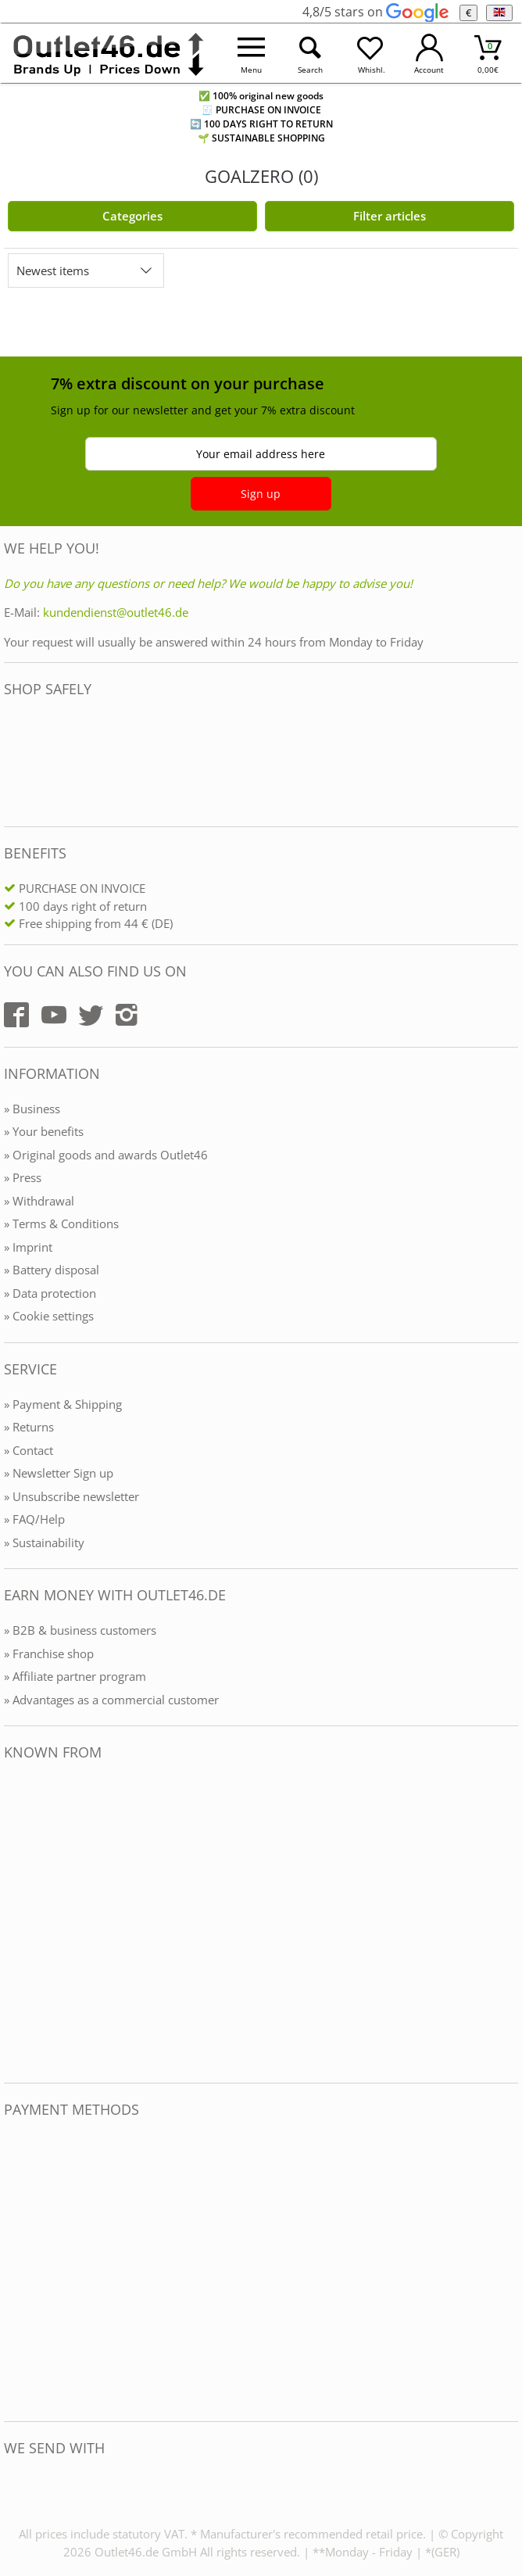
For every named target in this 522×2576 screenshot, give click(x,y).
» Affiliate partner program (75, 1676)
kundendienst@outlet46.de (115, 612)
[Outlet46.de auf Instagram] (127, 1014)
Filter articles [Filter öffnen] (389, 216)
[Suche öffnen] (310, 53)
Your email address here (260, 453)
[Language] (499, 13)
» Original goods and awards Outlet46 (106, 1155)
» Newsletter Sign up (58, 1473)
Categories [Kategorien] (132, 216)
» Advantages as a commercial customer (111, 1699)
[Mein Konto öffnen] (429, 53)
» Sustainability (44, 1542)
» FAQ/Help (34, 1519)
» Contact (28, 1450)
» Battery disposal (51, 1269)
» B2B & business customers (80, 1630)
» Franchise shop (49, 1653)
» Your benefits (44, 1131)
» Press (22, 1177)
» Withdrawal (39, 1201)
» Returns (29, 1427)
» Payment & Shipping (63, 1404)
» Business (32, 1108)
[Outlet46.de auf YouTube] (53, 1014)
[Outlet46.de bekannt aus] (15, 1922)
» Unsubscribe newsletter (71, 1496)
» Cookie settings (49, 1316)
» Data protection (50, 1293)
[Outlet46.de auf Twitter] (90, 1014)
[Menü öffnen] (251, 53)
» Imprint (28, 1247)
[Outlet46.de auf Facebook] (16, 1014)
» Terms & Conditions (61, 1223)
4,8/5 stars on (375, 11)
